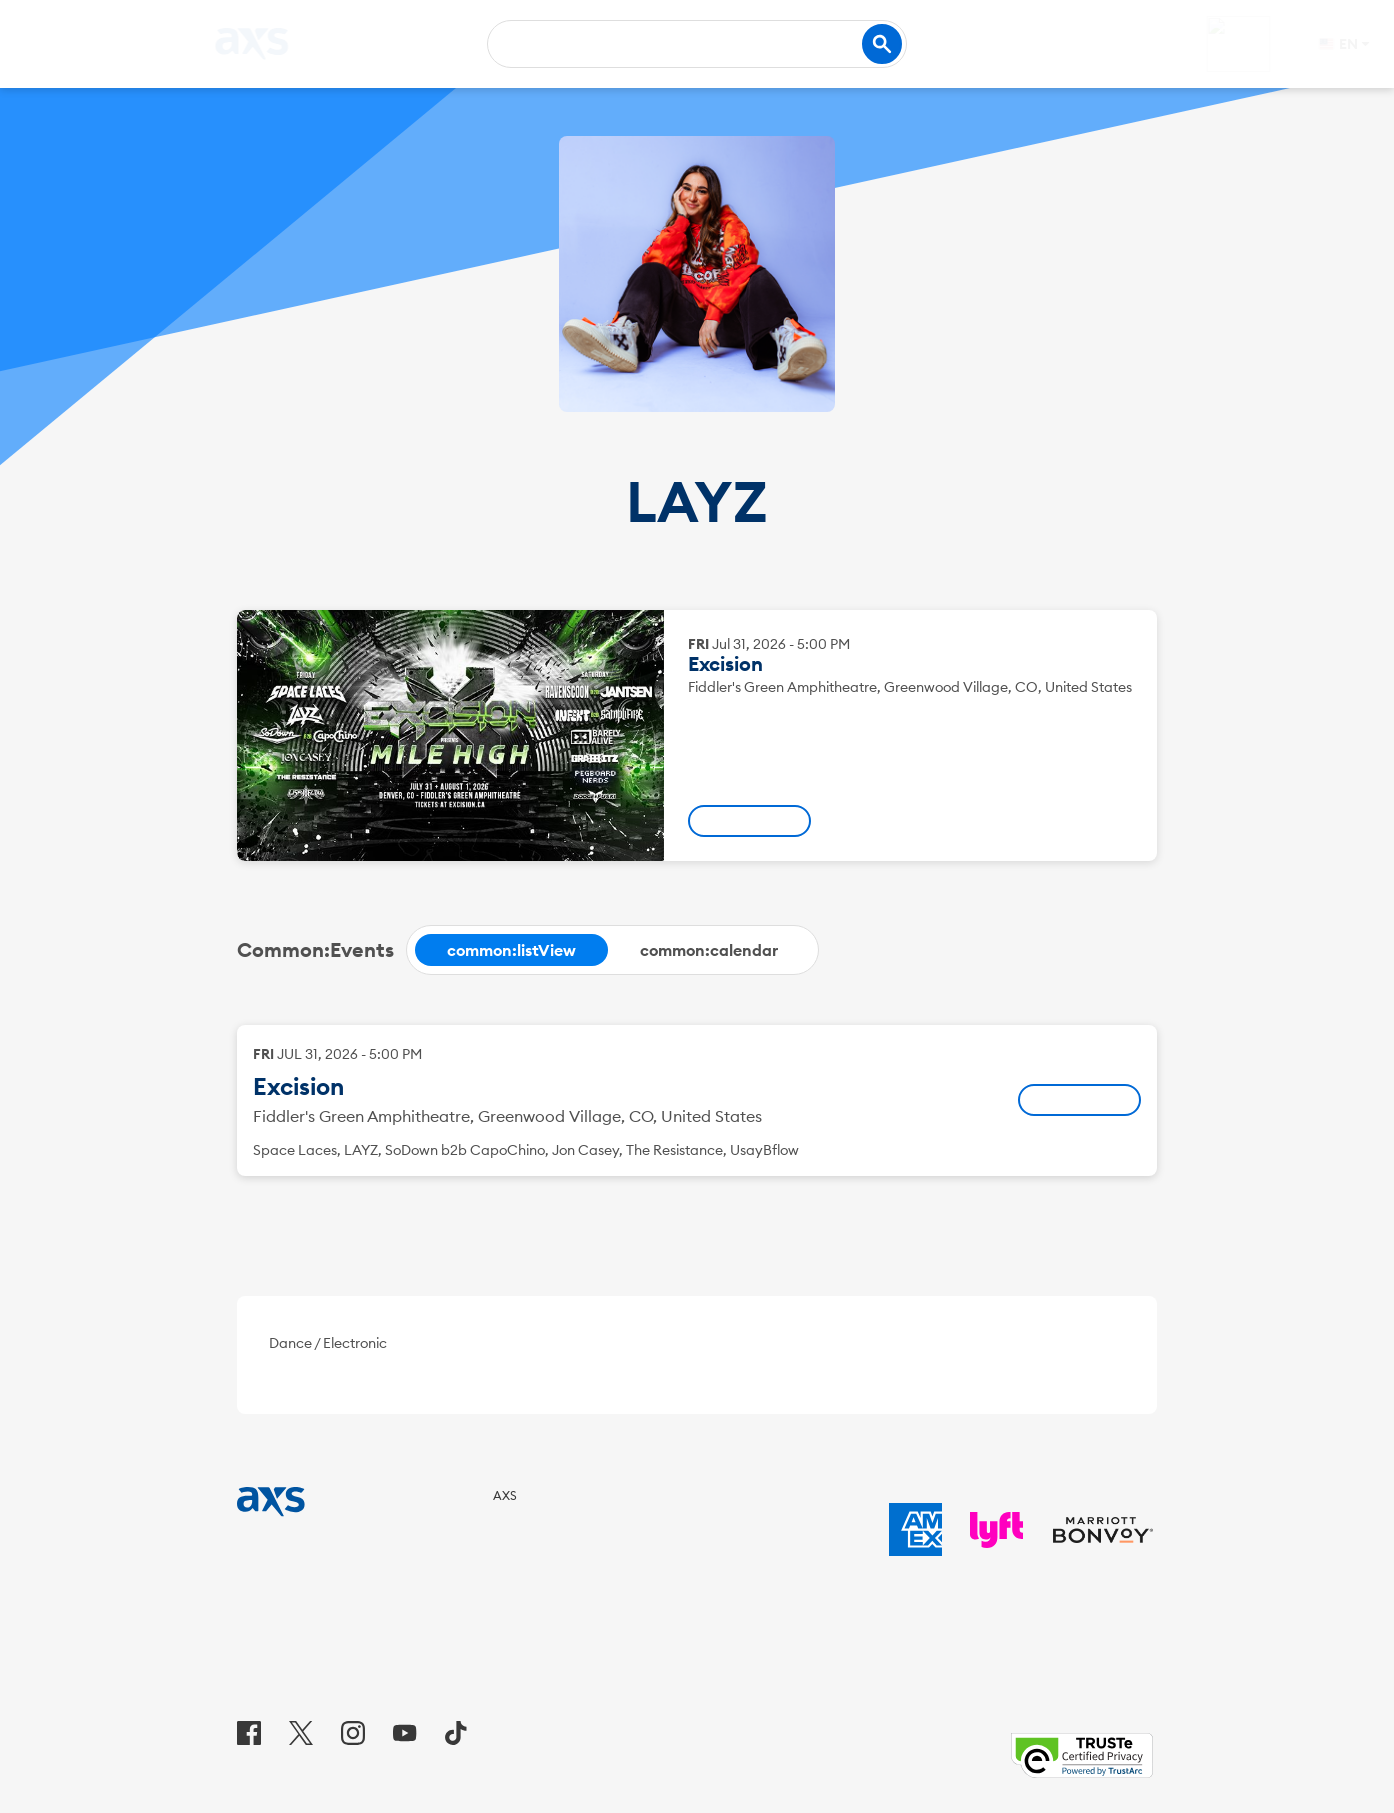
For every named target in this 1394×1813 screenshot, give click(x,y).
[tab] (511, 950)
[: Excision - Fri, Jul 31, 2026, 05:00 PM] (749, 821)
